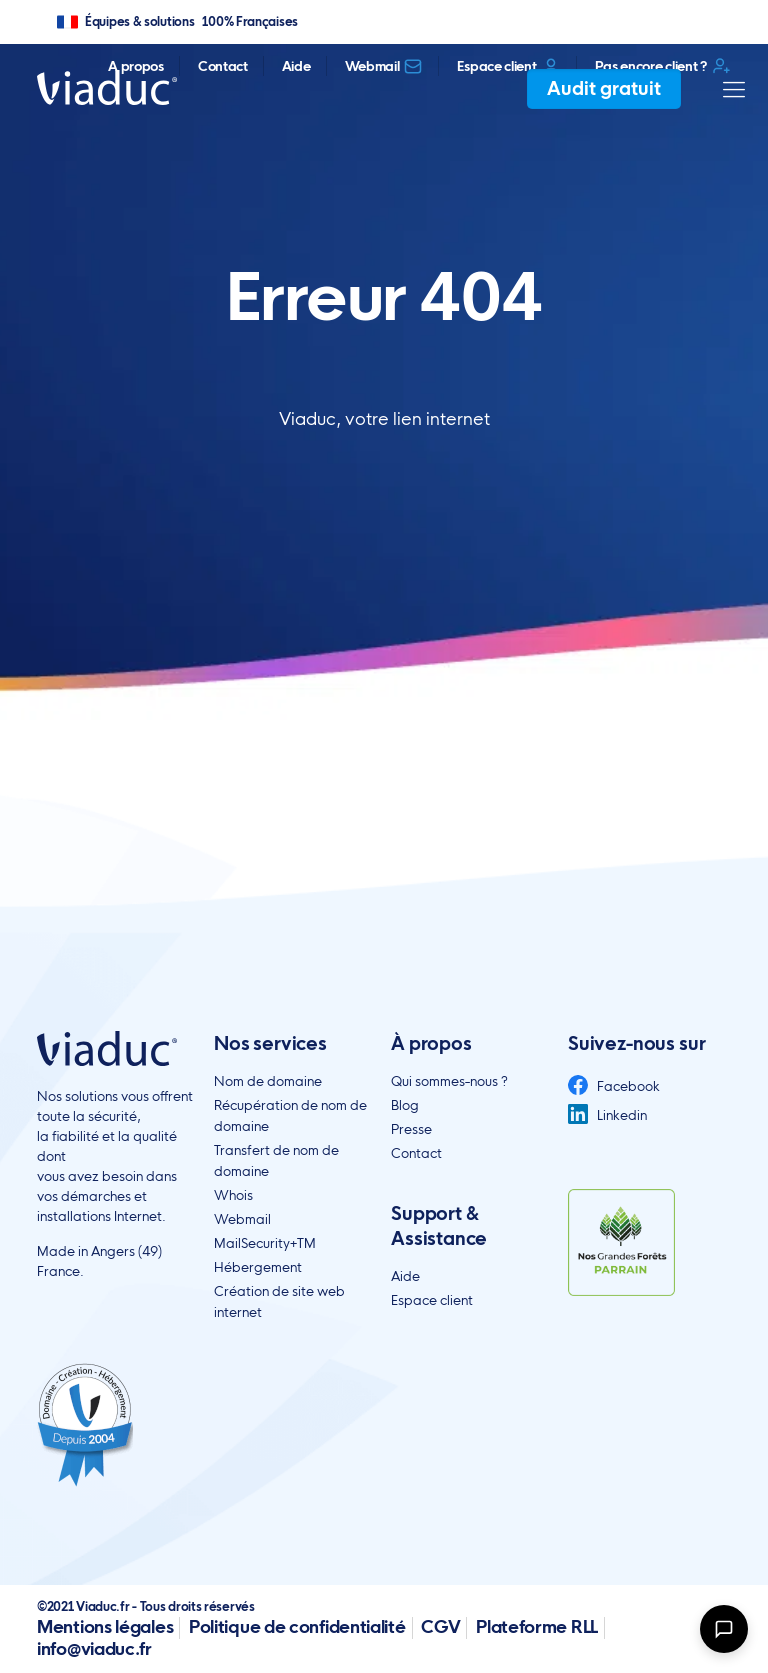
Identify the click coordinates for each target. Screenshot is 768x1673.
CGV (440, 1626)
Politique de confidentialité (297, 1626)
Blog (405, 1105)
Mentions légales (105, 1626)
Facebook (614, 1086)
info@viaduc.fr (94, 1648)
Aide (296, 66)
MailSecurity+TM (265, 1243)
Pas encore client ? (663, 66)
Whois (233, 1195)
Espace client (508, 66)
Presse (411, 1129)
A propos (136, 66)
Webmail (384, 66)
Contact (223, 66)
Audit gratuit (604, 88)
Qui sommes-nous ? (449, 1081)
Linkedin (607, 1115)
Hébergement (258, 1267)
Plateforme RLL (537, 1626)
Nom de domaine (268, 1081)
